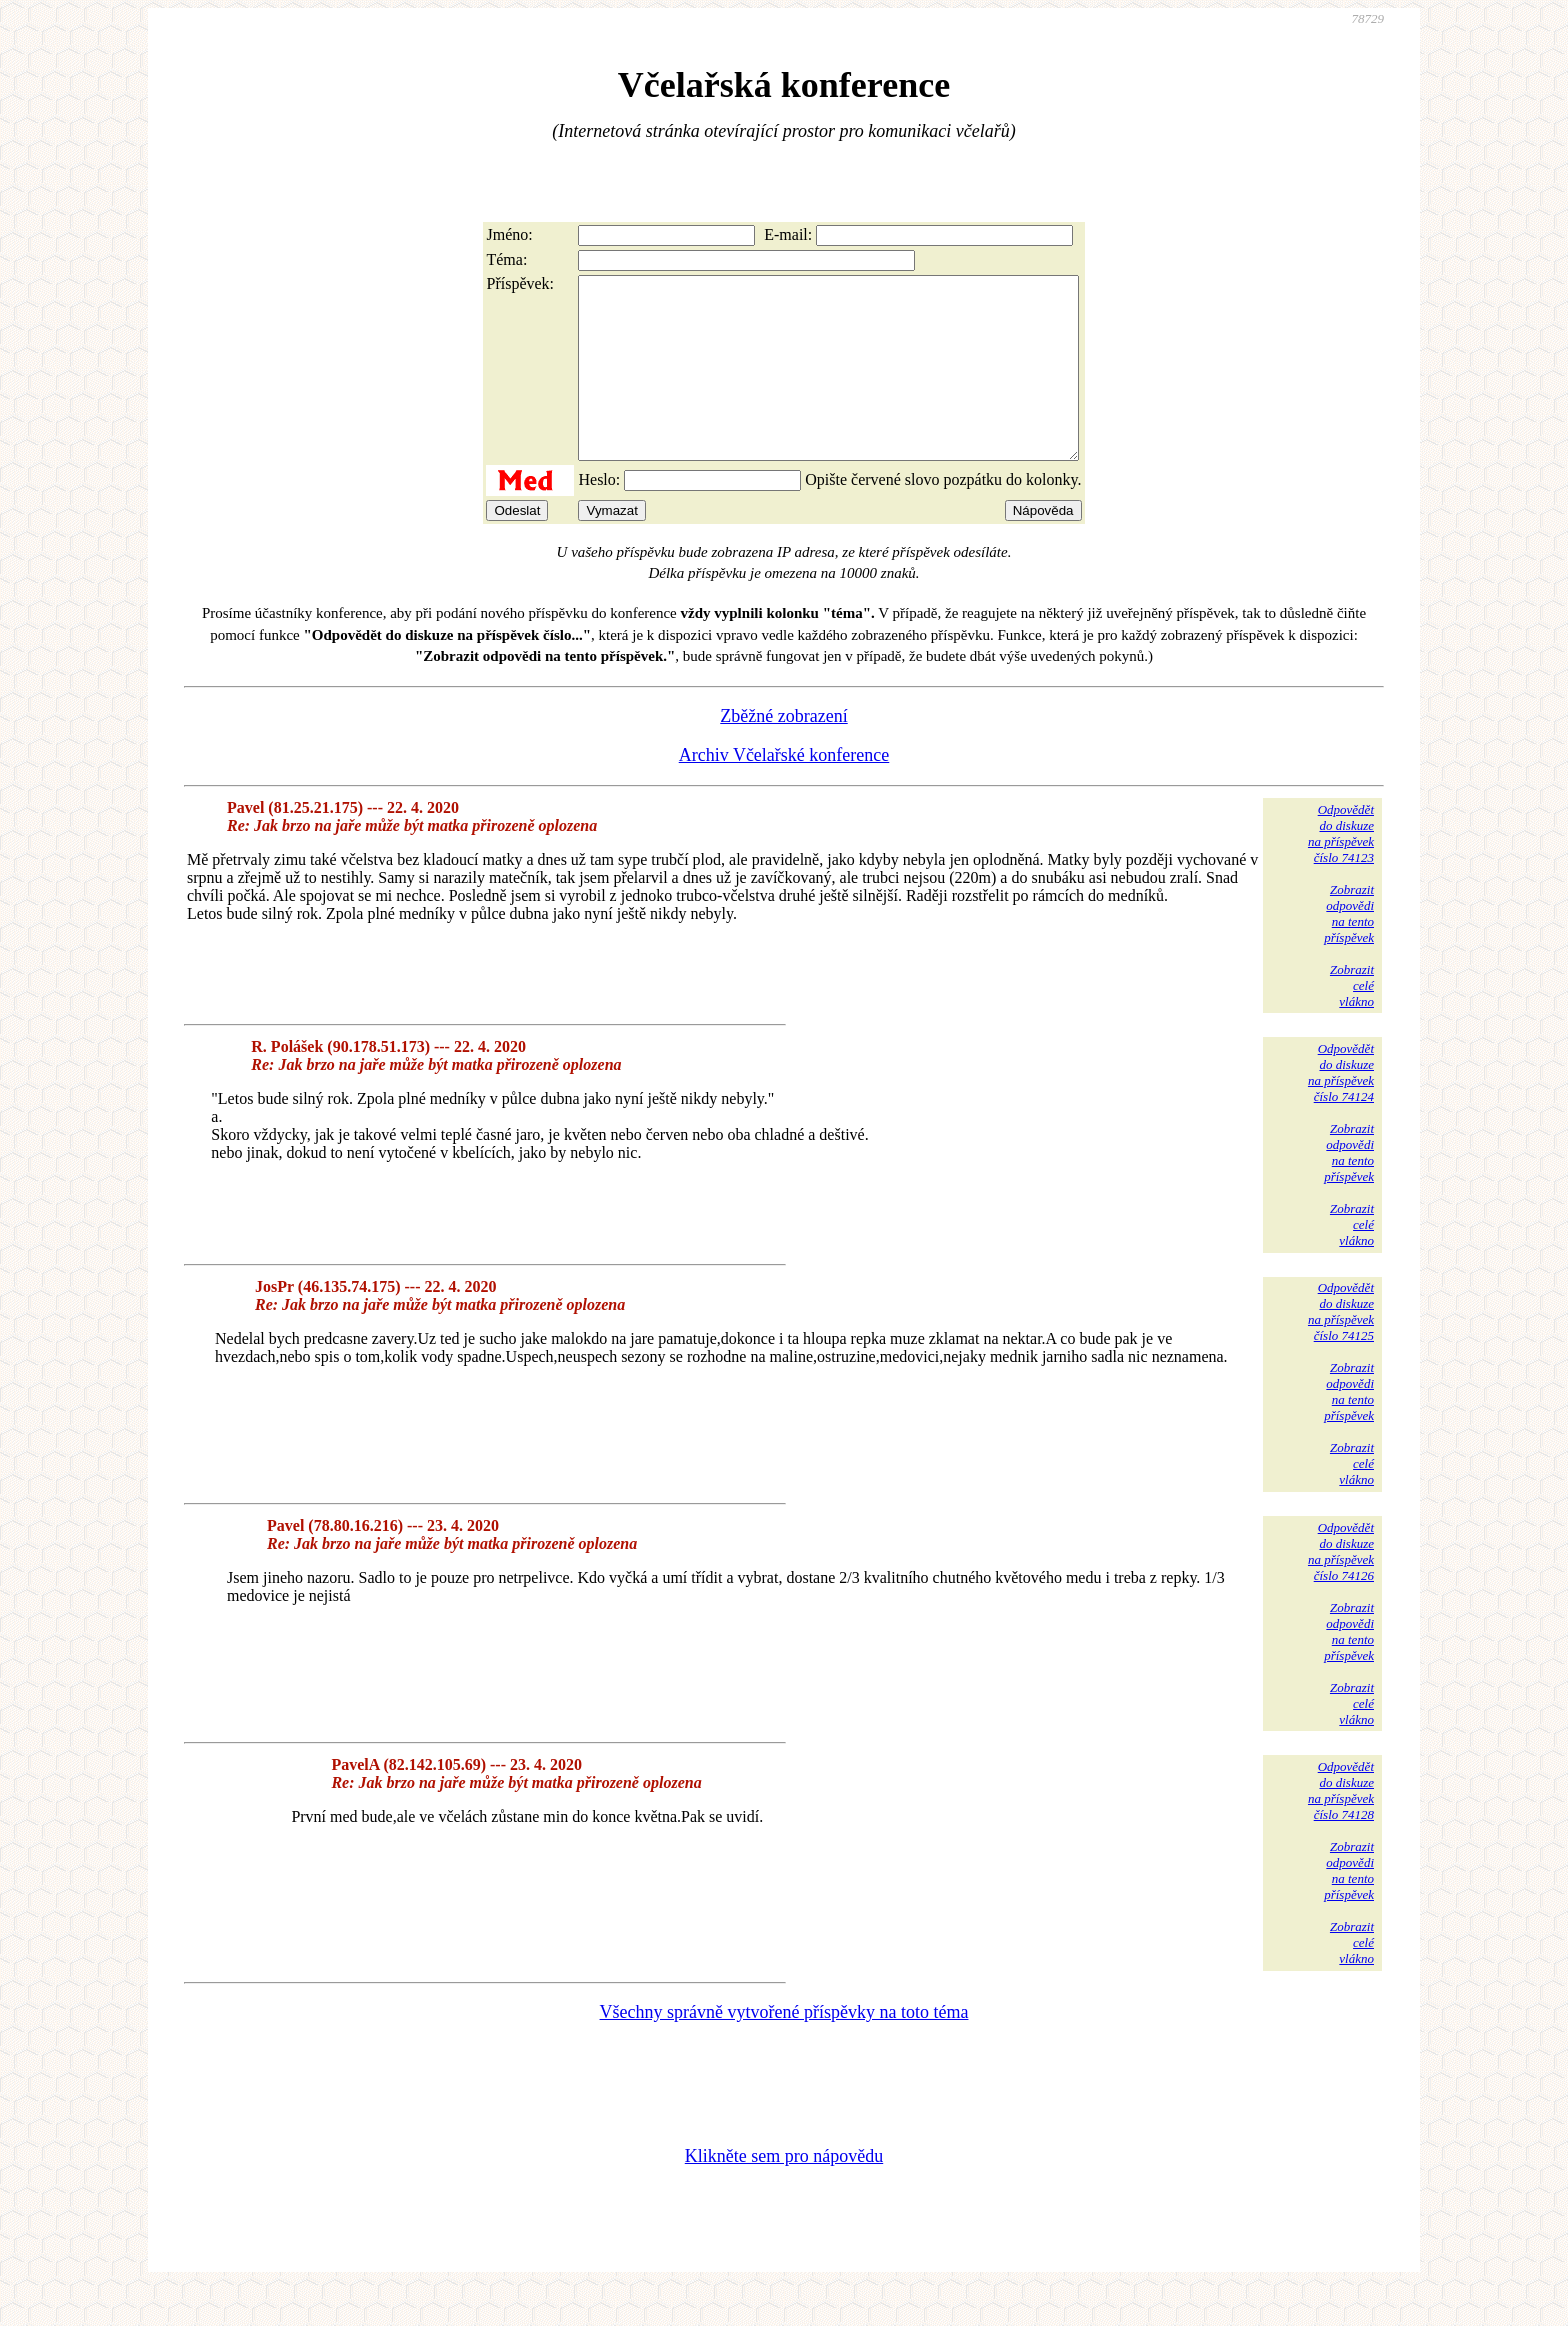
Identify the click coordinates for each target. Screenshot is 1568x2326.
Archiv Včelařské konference (784, 791)
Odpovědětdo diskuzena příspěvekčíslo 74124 (1341, 1108)
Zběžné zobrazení (783, 752)
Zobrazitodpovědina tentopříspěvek (1349, 949)
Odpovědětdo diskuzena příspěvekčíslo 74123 (1341, 869)
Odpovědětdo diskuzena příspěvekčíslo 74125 (1341, 1347)
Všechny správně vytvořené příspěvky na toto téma (784, 2048)
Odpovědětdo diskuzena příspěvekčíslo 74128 (1341, 1826)
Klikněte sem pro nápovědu (784, 2192)
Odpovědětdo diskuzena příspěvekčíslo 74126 (1341, 1587)
